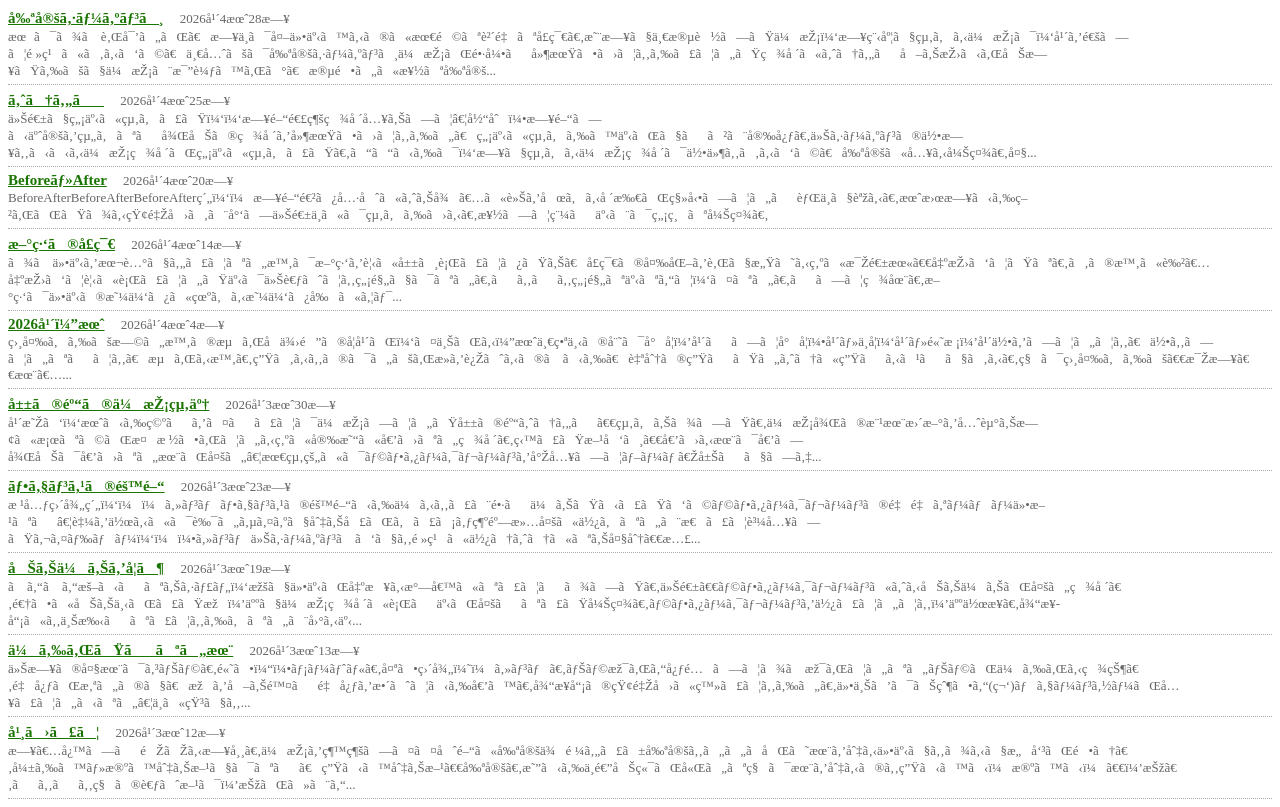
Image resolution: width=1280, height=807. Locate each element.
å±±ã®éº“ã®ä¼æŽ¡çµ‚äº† (108, 404)
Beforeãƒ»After (57, 180)
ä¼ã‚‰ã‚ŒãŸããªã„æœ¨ (120, 650)
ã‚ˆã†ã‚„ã (56, 100)
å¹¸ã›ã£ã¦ (53, 732)
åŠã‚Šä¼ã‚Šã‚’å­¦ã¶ (86, 568)
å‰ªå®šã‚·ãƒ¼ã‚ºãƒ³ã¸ (85, 18)
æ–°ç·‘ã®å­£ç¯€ (61, 244)
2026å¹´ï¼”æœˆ (56, 324)
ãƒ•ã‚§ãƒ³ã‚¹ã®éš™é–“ (86, 486)
